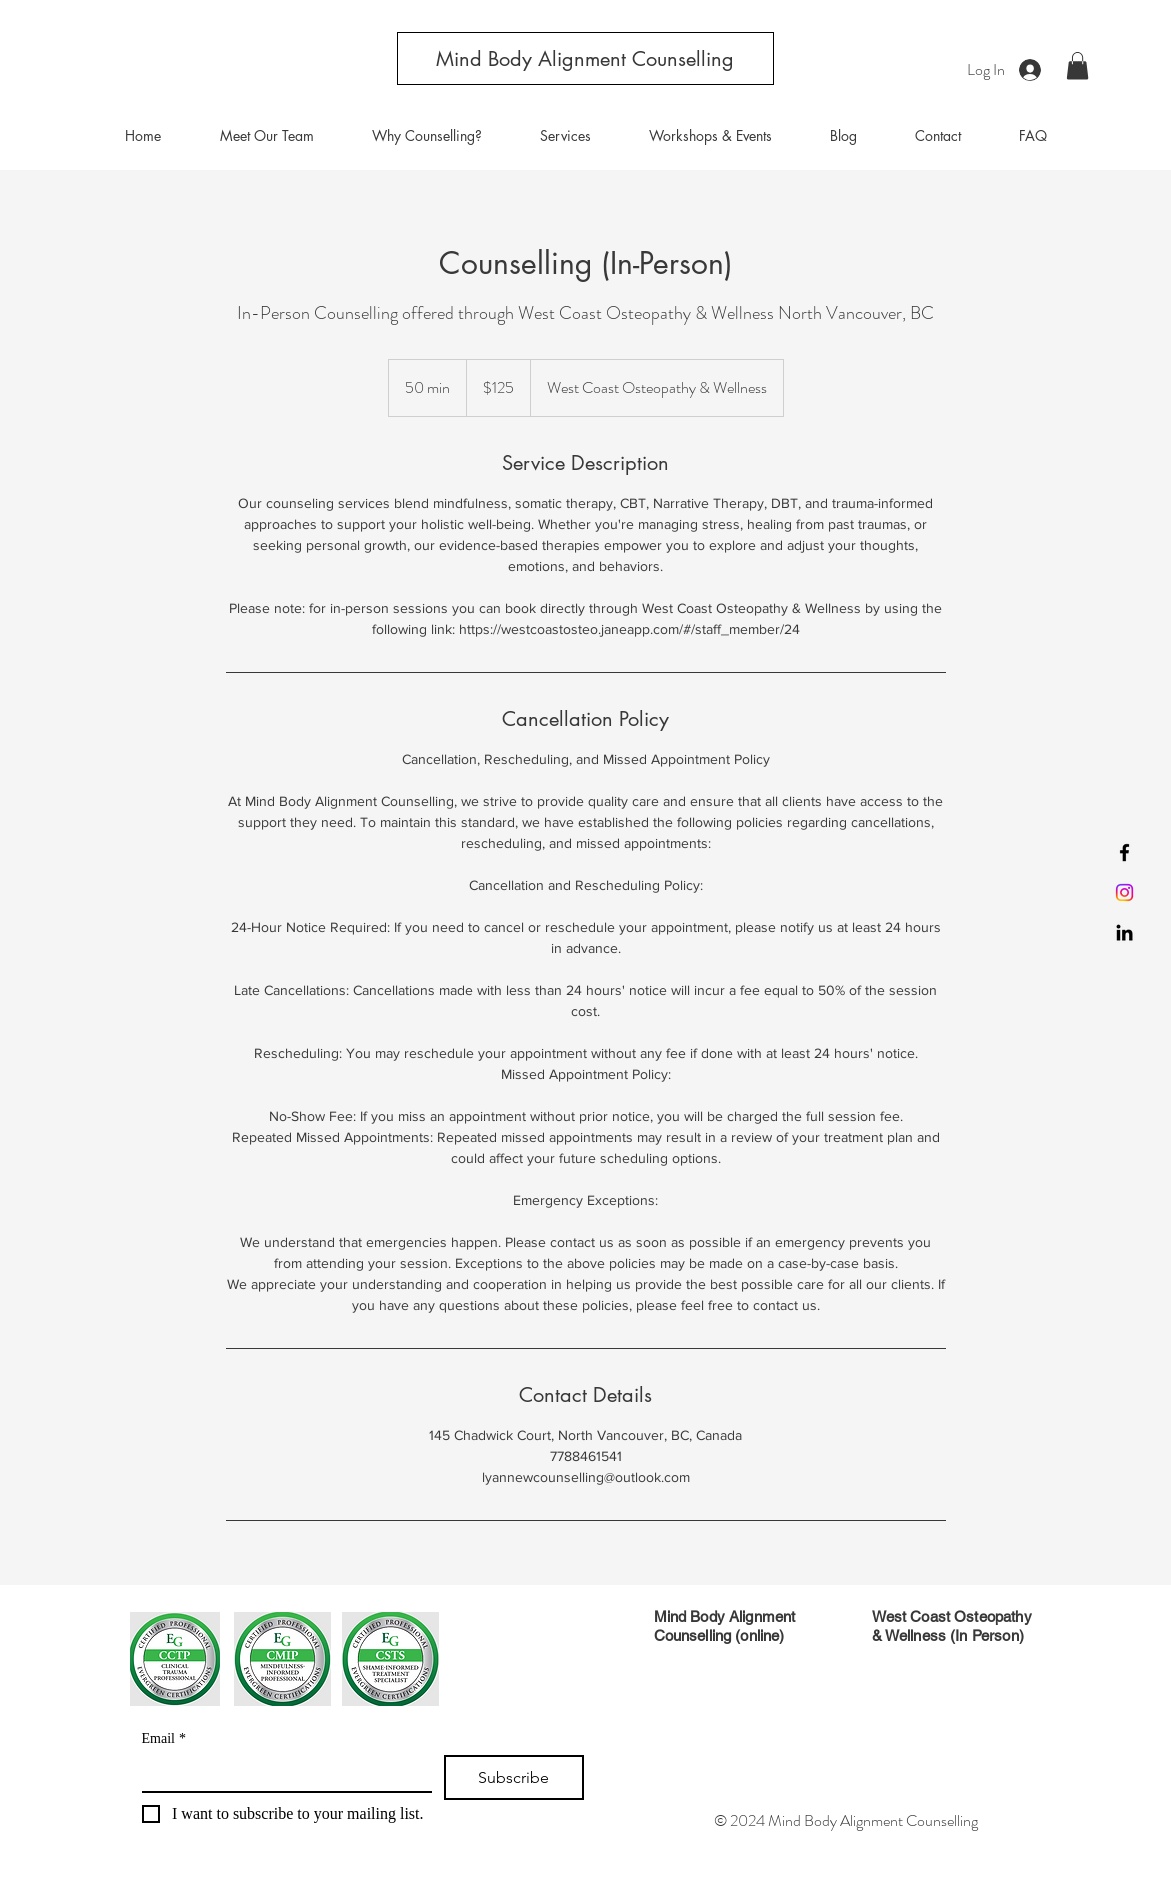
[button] (1077, 65)
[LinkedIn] (1124, 932)
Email (164, 1738)
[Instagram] (1124, 892)
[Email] (281, 1773)
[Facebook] (1124, 852)
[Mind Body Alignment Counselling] (585, 59)
